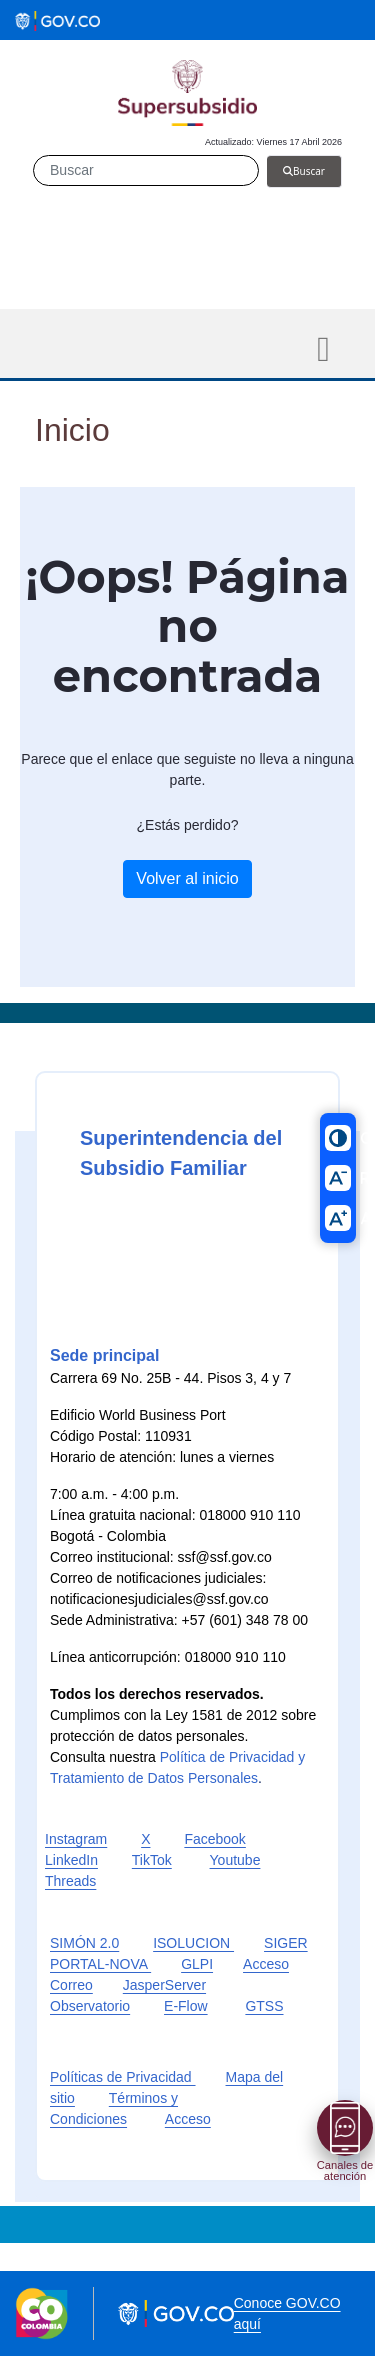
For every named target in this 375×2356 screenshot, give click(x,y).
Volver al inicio (187, 878)
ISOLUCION (193, 1943)
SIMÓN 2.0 (84, 1943)
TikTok (152, 1860)
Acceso (188, 2119)
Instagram (76, 1839)
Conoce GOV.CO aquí (287, 2313)
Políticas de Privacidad (123, 2077)
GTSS (264, 2006)
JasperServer (164, 1985)
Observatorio (90, 2006)
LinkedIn (71, 1860)
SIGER (286, 1943)
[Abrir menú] (345, 2128)
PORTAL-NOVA (100, 1964)
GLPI (197, 1964)
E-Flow (186, 2006)
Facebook (214, 1839)
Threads (70, 1881)
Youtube (235, 1860)
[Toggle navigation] (323, 349)
